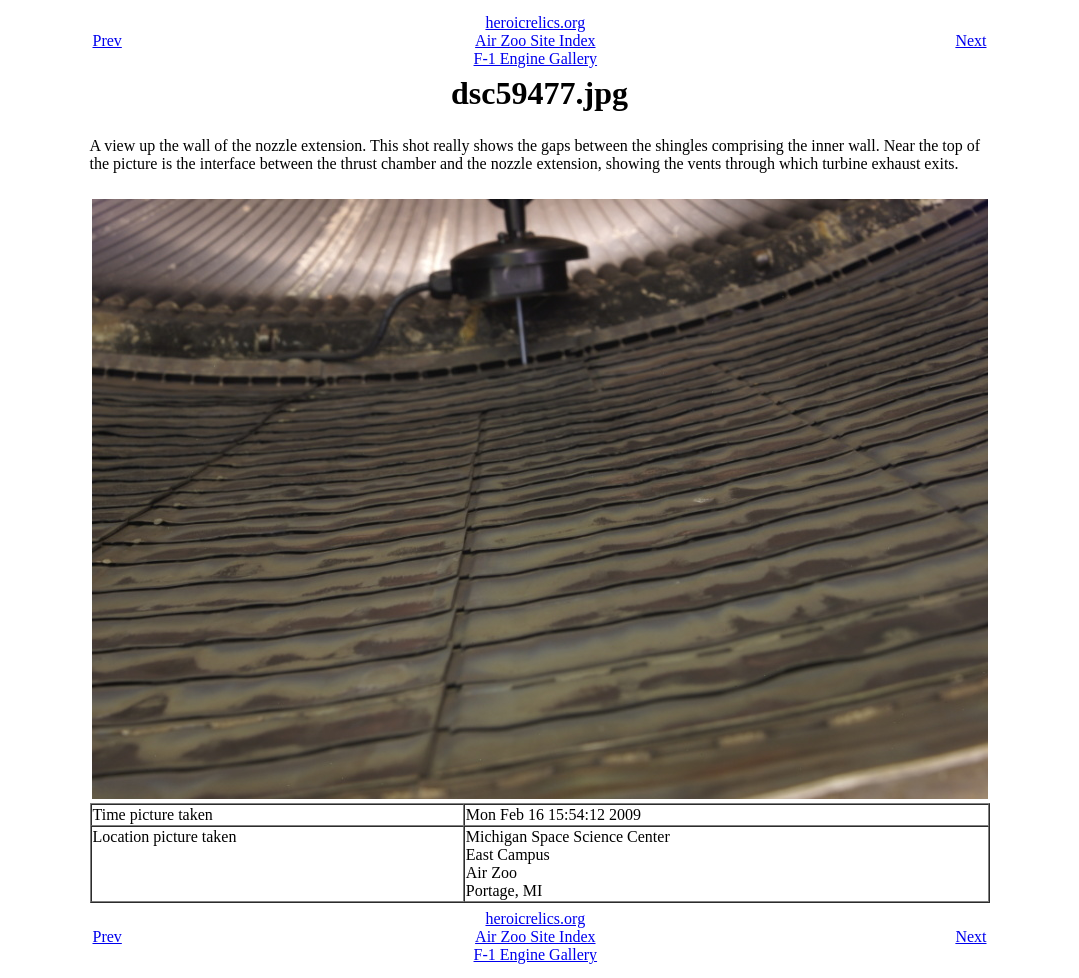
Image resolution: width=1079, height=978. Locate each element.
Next (970, 40)
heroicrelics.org (535, 22)
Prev (107, 40)
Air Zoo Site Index (535, 40)
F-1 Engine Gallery (536, 58)
